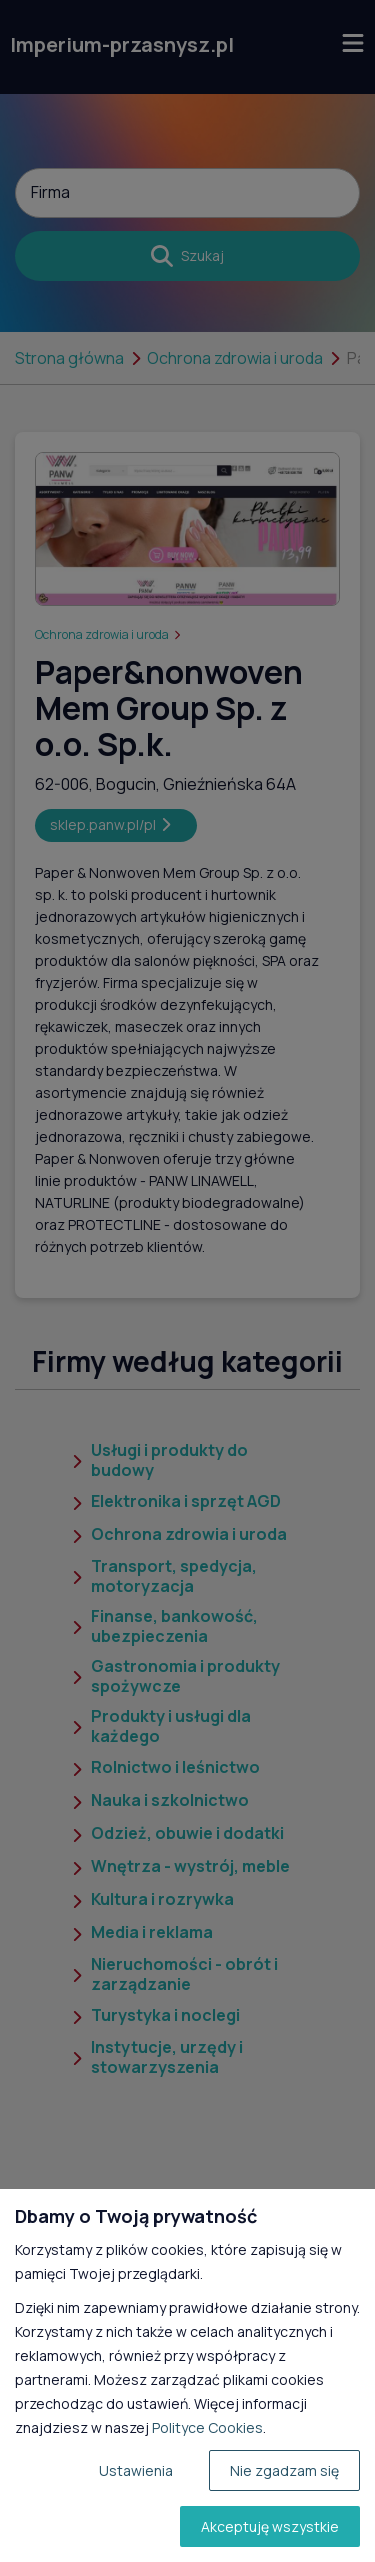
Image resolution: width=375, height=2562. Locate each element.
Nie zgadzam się (284, 2470)
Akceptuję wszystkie (270, 2526)
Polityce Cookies (207, 2427)
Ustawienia (136, 2470)
